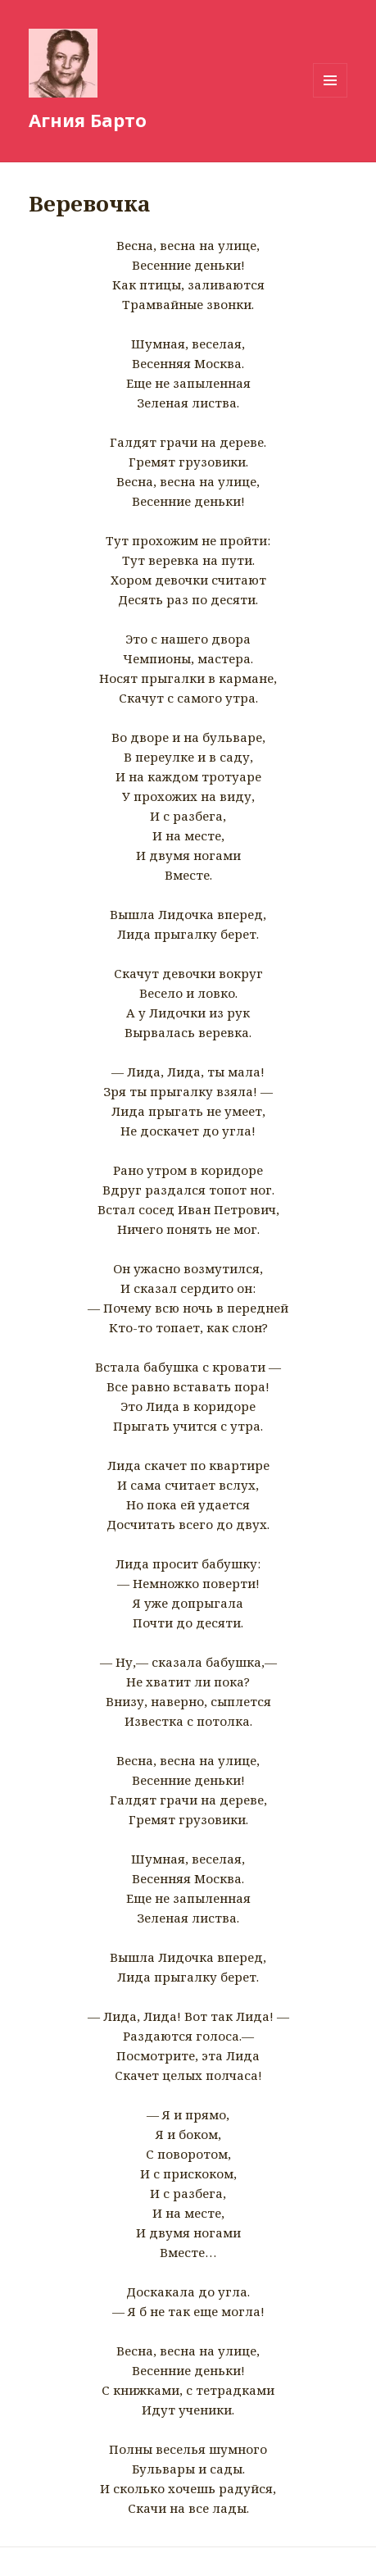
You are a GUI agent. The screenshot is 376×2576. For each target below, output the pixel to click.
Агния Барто (88, 119)
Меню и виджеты (330, 97)
